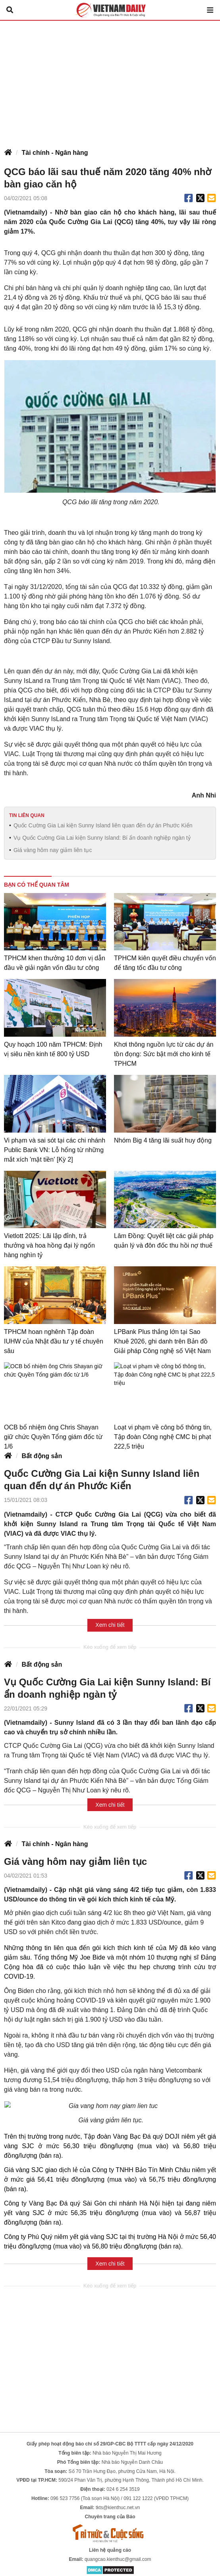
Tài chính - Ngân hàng (54, 152)
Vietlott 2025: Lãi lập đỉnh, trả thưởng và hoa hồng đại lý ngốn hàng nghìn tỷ (49, 1245)
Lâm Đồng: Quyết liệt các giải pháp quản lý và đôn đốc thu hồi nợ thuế (163, 1240)
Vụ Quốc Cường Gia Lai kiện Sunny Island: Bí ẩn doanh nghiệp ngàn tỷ (102, 838)
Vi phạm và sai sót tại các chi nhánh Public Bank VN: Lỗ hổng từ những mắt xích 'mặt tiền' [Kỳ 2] (54, 1150)
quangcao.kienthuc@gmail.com (118, 2550)
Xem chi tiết (109, 1625)
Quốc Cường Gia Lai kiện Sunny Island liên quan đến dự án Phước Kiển (103, 825)
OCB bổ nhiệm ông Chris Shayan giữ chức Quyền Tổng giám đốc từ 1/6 (53, 1437)
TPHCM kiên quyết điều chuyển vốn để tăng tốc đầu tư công (165, 963)
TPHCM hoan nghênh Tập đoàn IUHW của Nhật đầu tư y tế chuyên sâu (53, 1341)
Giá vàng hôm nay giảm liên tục (53, 850)
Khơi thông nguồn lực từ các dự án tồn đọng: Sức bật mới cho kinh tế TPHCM (163, 1054)
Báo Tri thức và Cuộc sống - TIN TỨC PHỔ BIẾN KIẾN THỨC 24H (110, 10)
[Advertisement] (110, 80)
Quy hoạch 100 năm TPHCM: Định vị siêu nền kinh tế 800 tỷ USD (53, 1049)
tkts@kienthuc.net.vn (118, 2498)
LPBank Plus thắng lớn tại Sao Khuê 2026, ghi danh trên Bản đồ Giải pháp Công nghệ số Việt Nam (162, 1341)
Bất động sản (41, 1456)
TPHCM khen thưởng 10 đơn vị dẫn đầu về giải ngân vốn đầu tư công (54, 963)
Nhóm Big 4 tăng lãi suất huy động (163, 1140)
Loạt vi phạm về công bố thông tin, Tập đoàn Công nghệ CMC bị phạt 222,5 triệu (163, 1437)
